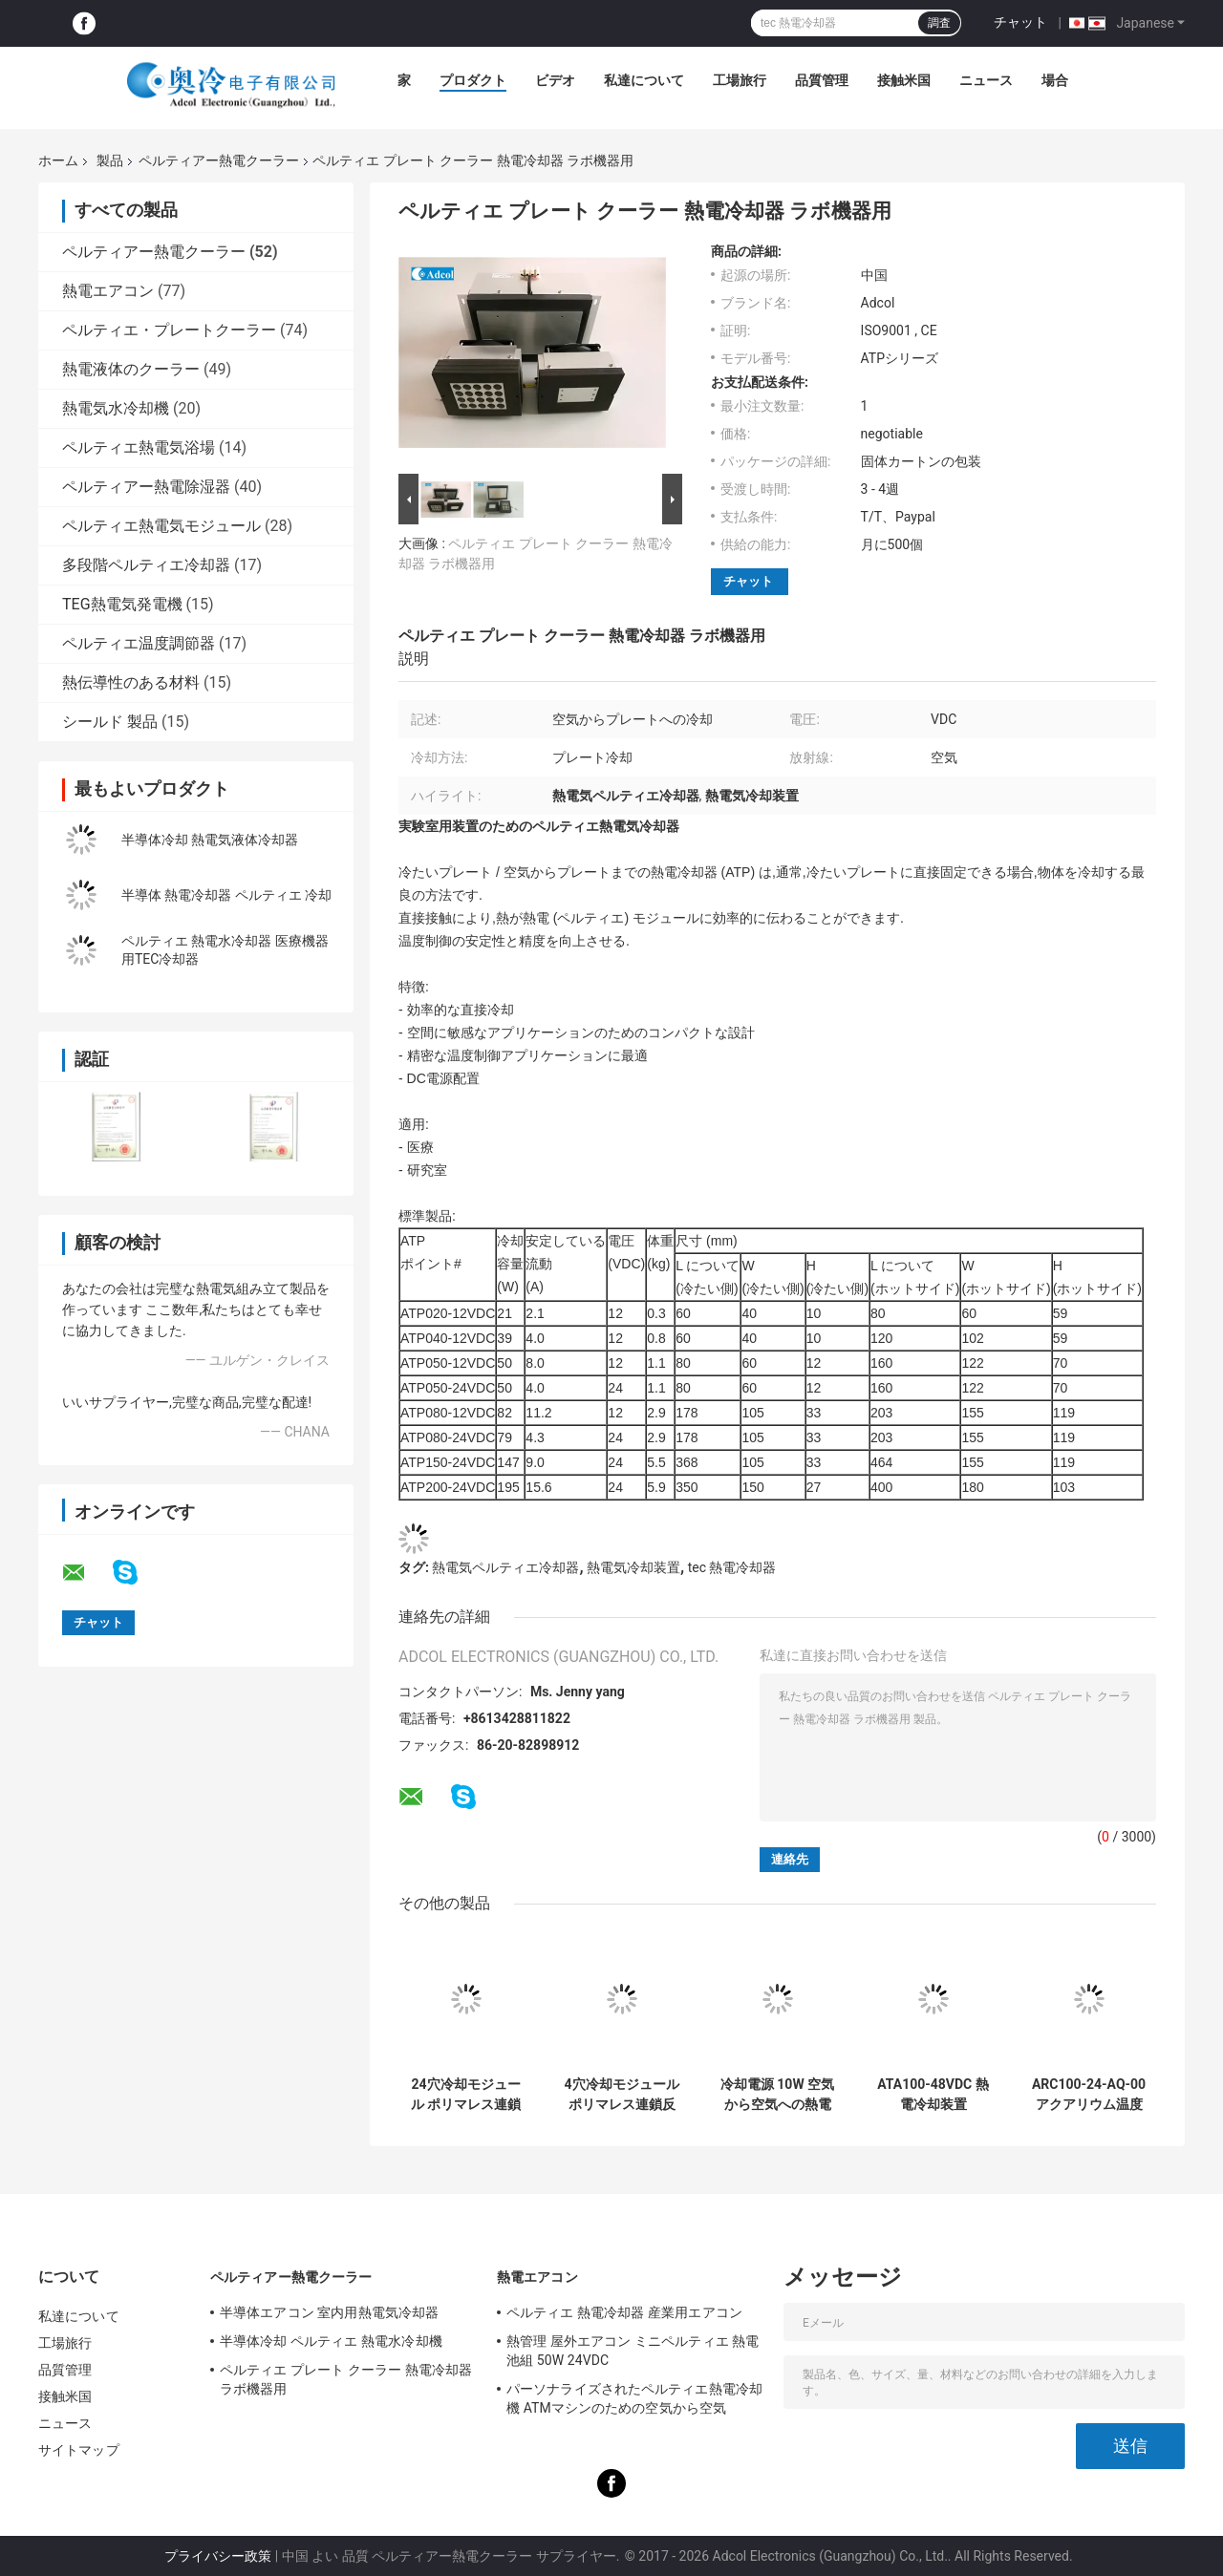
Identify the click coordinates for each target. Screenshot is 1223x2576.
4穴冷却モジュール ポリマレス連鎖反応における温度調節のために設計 (621, 2094)
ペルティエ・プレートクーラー (169, 330)
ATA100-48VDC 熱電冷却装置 (932, 2094)
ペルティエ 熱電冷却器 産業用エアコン (624, 2312)
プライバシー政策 (217, 2556)
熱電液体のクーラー (131, 369)
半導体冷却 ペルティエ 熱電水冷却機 (331, 2341)
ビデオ (555, 80)
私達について (644, 80)
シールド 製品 (110, 722)
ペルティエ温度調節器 (138, 643)
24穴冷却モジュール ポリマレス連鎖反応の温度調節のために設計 (466, 2094)
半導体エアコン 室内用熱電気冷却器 (329, 2312)
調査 (939, 23)
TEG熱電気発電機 (122, 604)
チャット (1020, 22)
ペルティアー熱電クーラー (219, 160)
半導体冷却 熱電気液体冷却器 (209, 839)
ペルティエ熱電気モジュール (161, 526)
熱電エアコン (108, 291)
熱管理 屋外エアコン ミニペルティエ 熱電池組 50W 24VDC (633, 2350)
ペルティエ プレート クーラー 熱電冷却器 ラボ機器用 (346, 2379)
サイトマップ (78, 2450)
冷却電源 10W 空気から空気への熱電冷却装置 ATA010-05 (777, 2094)
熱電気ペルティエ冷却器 (505, 1567)
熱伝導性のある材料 (131, 682)
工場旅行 (739, 80)
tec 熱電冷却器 (732, 1567)
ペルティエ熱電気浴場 (138, 447)
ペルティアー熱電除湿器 (146, 487)
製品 (110, 160)
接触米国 (904, 80)
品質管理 (821, 80)
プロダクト (473, 80)
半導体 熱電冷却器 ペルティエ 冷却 (226, 895)
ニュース (986, 80)
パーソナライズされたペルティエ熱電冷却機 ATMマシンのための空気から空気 (634, 2398)
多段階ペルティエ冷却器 (146, 565)
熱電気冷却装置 (633, 1567)
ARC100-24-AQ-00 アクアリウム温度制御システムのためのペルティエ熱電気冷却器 (1089, 2094)
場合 (1054, 80)
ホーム (58, 160)
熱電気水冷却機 (115, 408)
